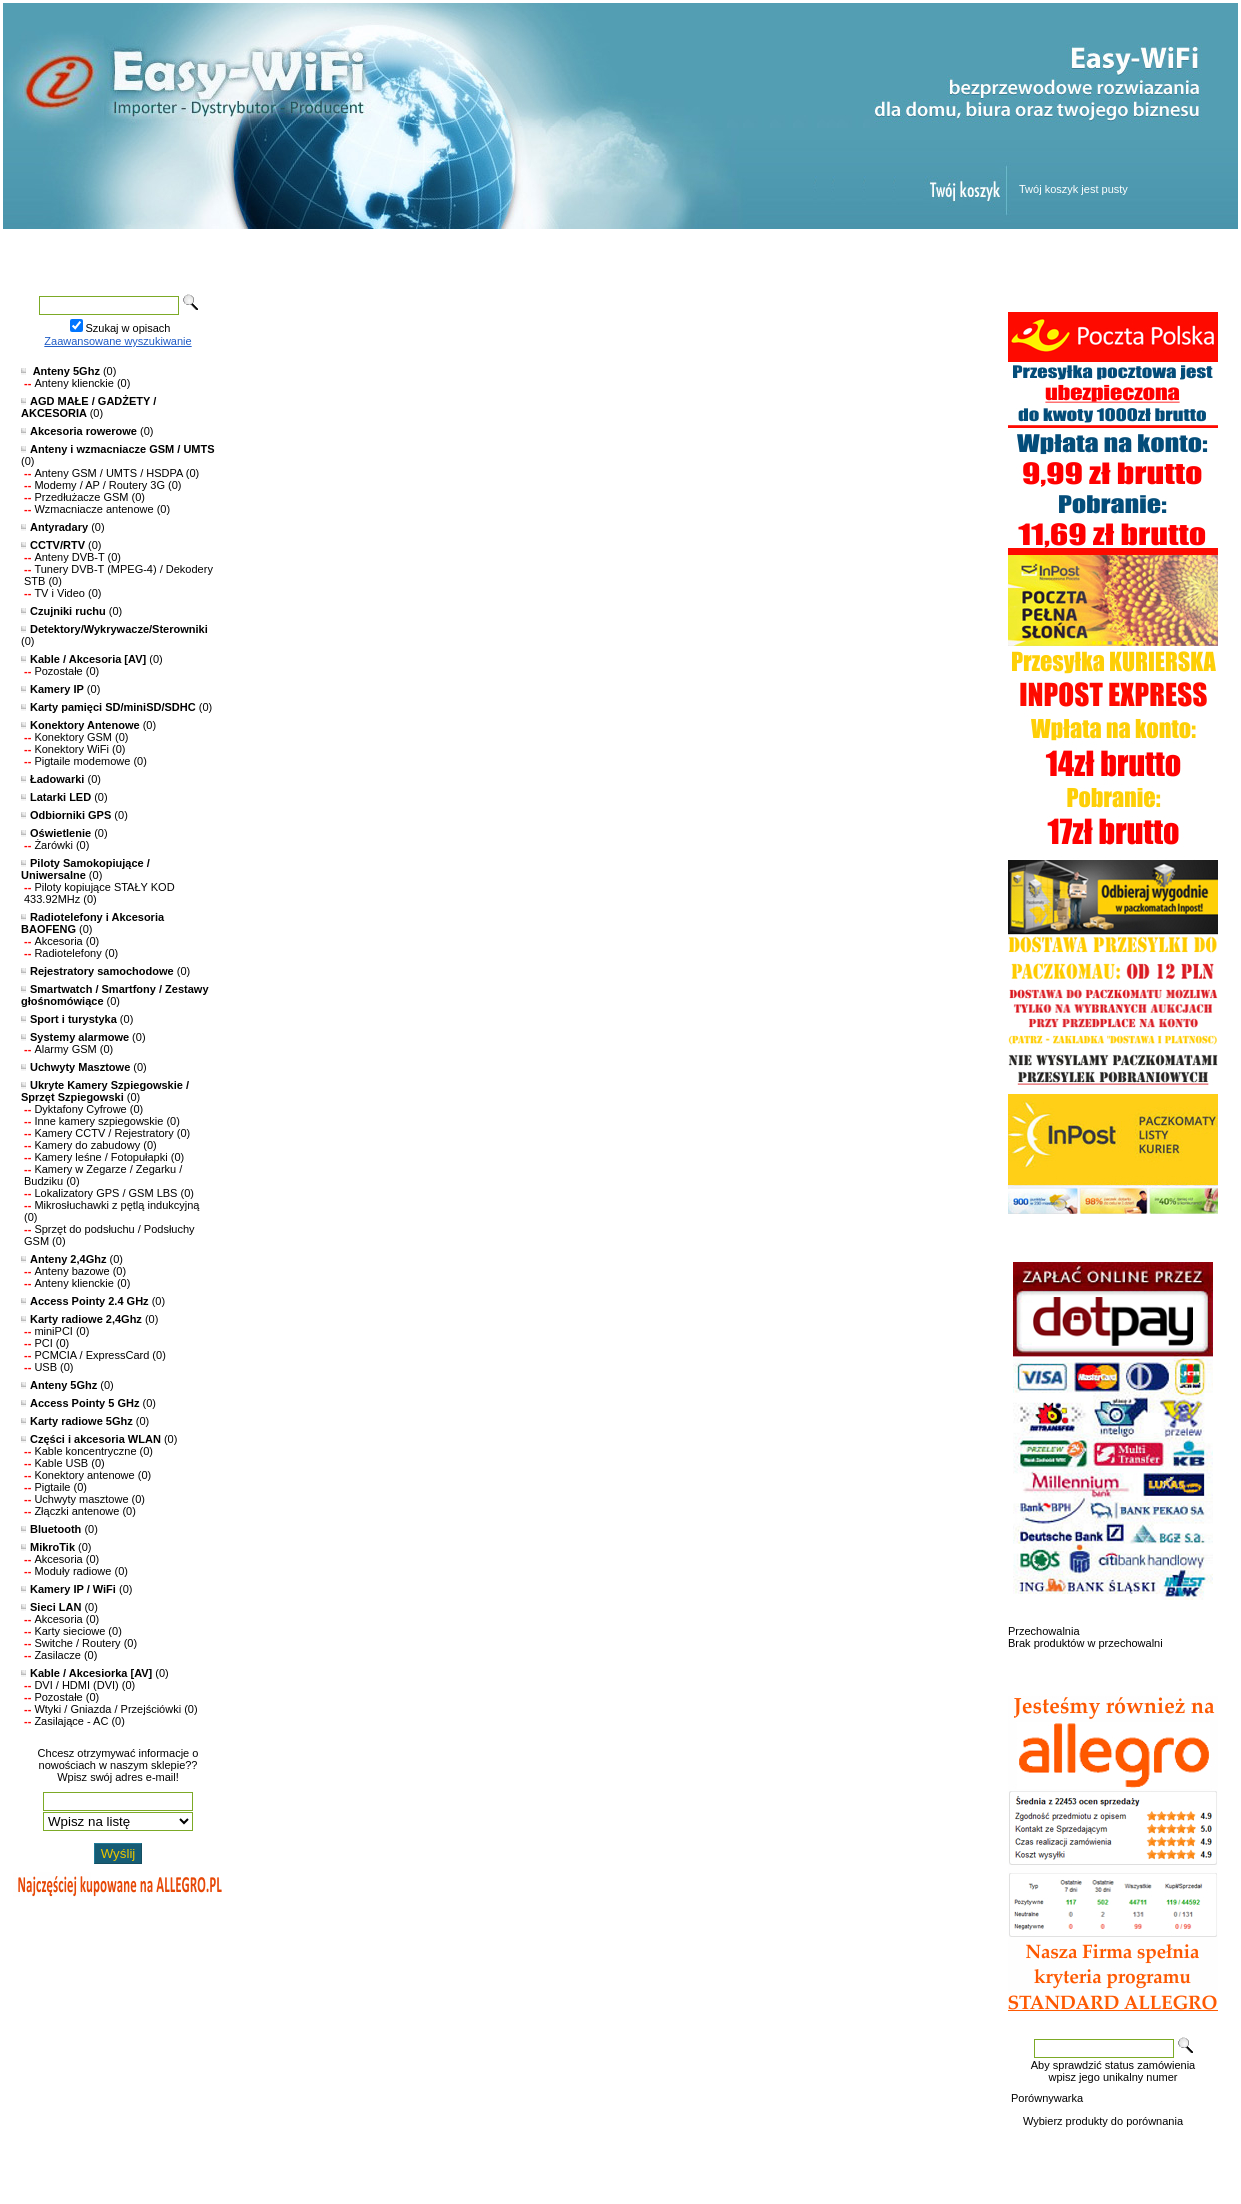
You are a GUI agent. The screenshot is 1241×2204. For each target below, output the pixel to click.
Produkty (301, 253)
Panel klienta (928, 253)
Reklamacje (1096, 2146)
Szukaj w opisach (128, 328)
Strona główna (163, 253)
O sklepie (1032, 2146)
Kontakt (1058, 253)
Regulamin (791, 253)
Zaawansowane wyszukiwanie (117, 341)
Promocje (430, 253)
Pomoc (666, 253)
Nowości (551, 253)
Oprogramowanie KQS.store (106, 2158)
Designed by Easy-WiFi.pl (100, 2170)
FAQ (1196, 2146)
